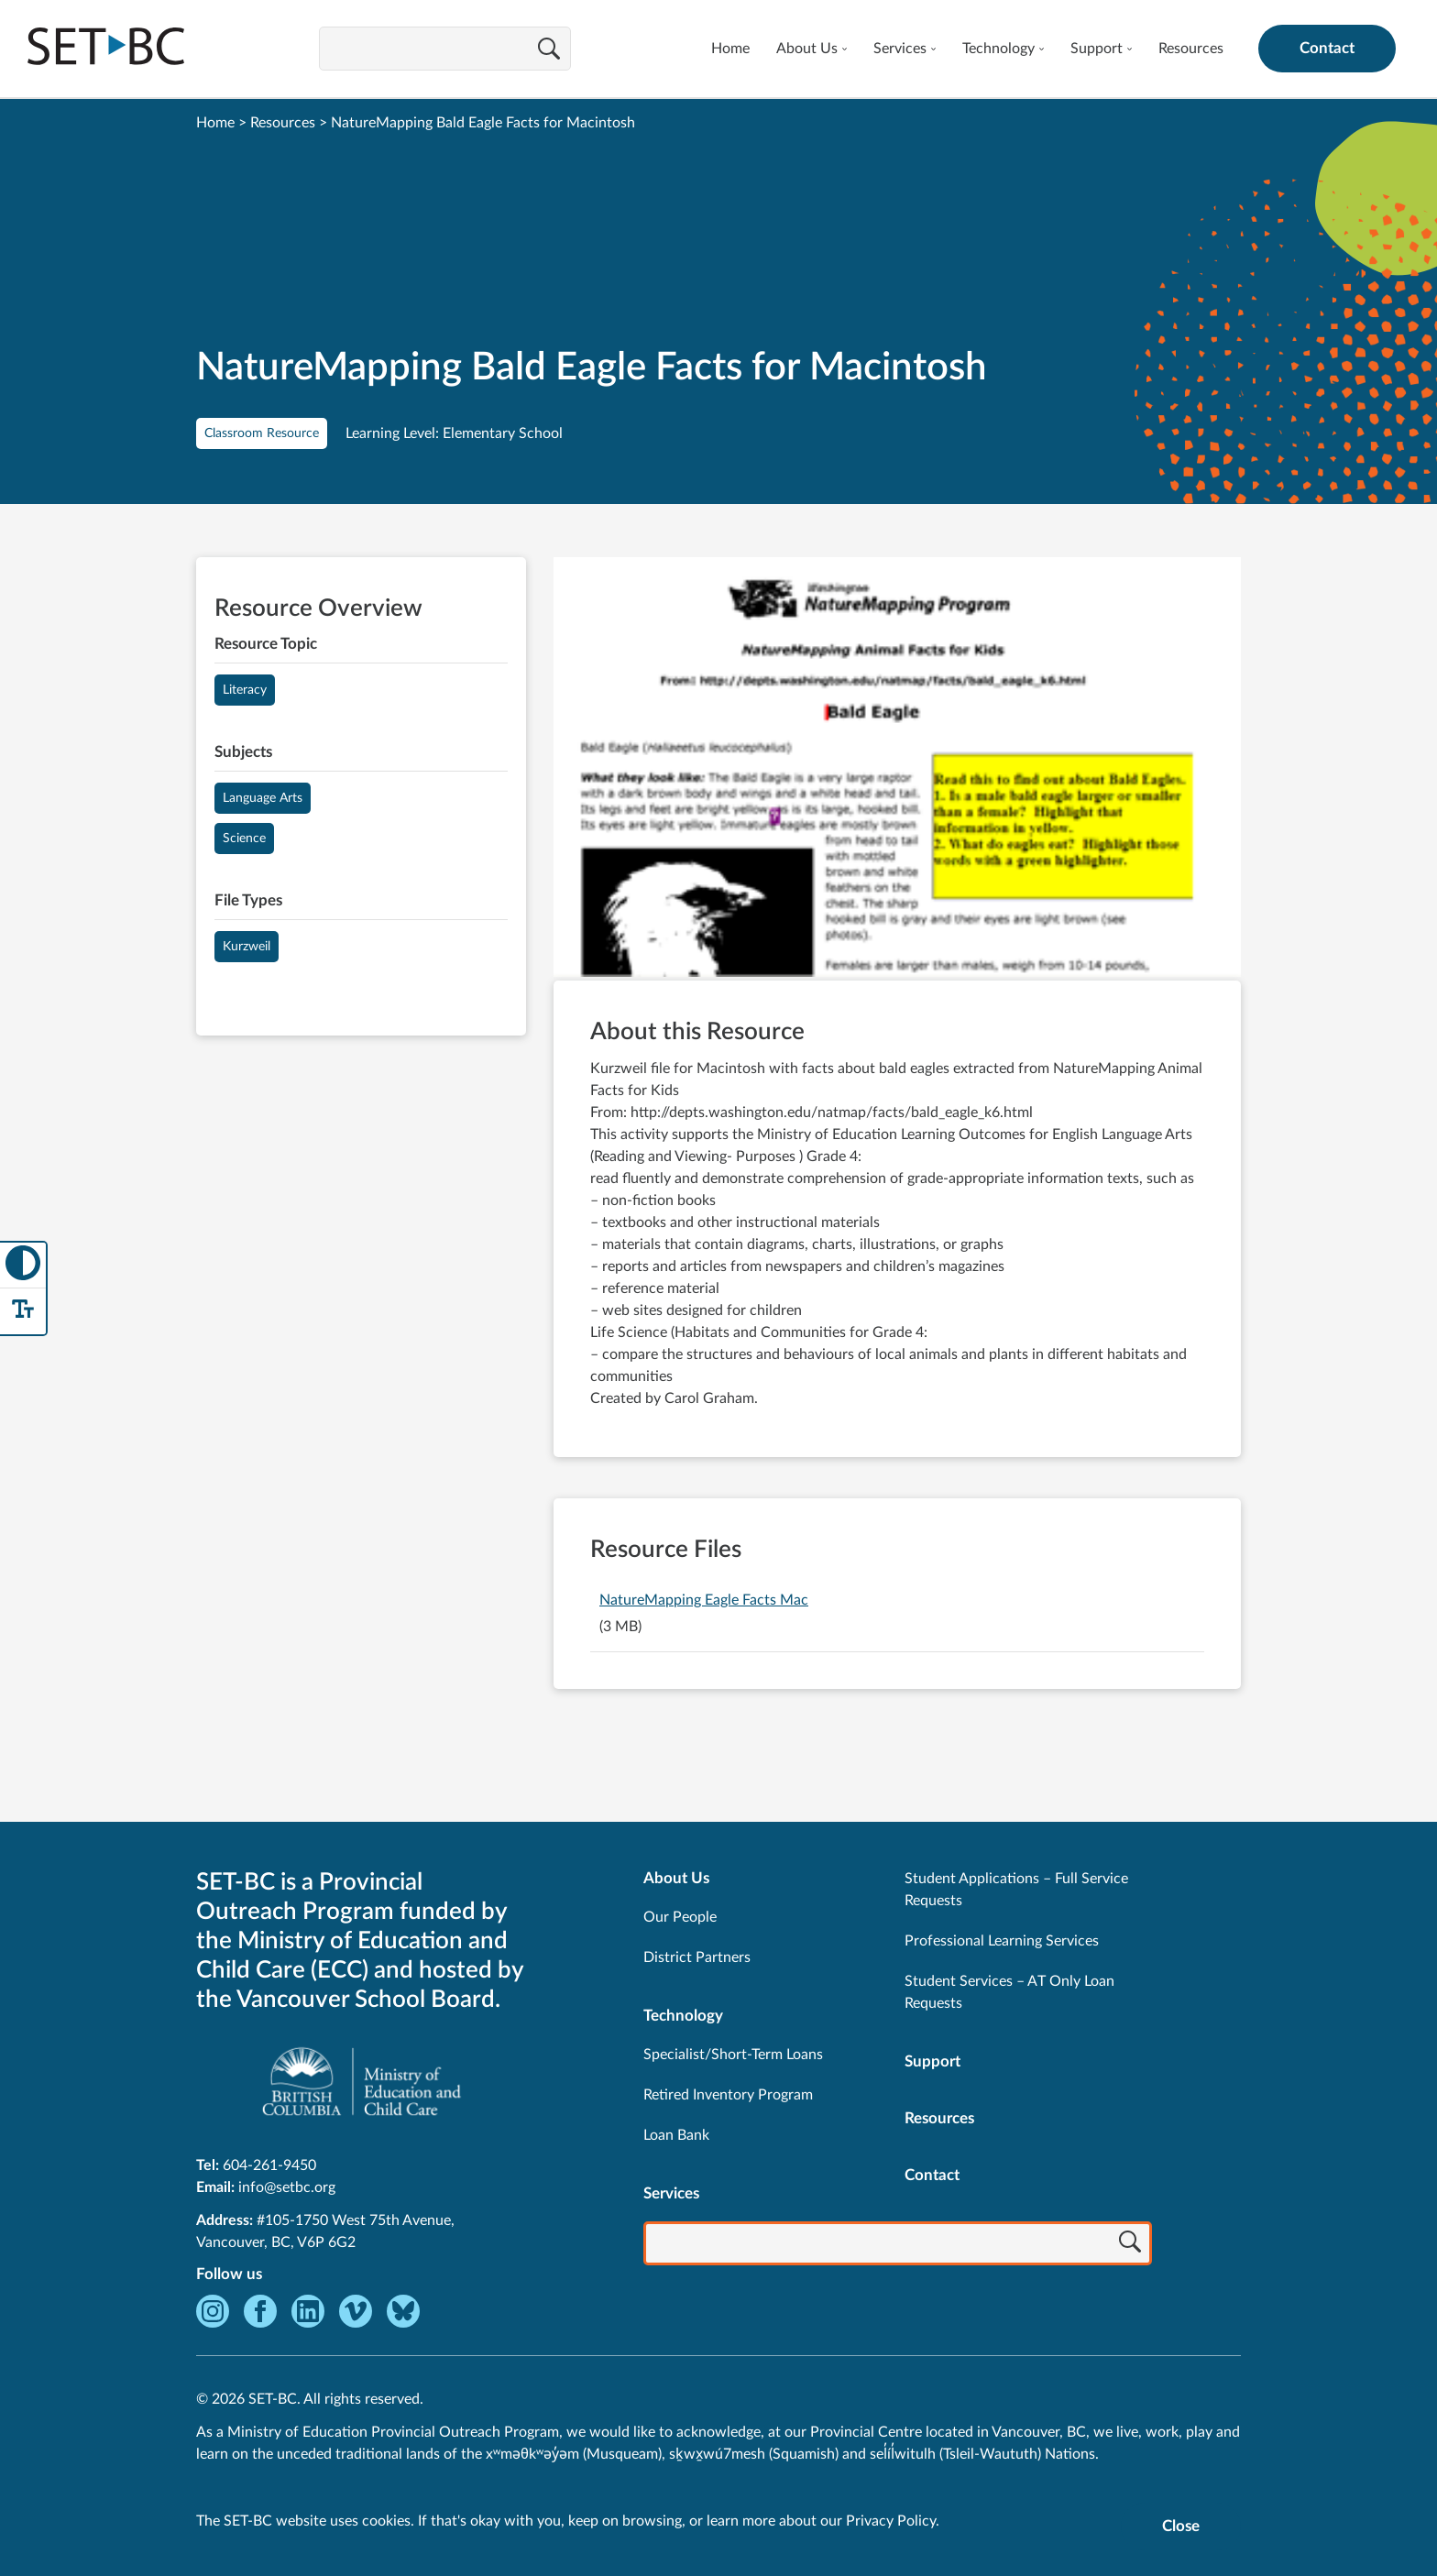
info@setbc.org (286, 2187)
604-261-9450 (269, 2165)
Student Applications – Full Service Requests (1016, 1889)
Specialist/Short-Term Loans (733, 2054)
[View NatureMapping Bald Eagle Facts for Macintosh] (897, 769)
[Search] (549, 50)
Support (1096, 48)
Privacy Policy (891, 2521)
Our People (680, 1917)
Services (900, 48)
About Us (807, 48)
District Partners (697, 1957)
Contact (1327, 48)
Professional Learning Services (1002, 1941)
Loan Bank (676, 2135)
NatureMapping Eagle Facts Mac (703, 1600)
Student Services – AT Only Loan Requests (1009, 1992)
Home (730, 48)
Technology (998, 48)
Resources (1190, 48)
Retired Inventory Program (728, 2095)
